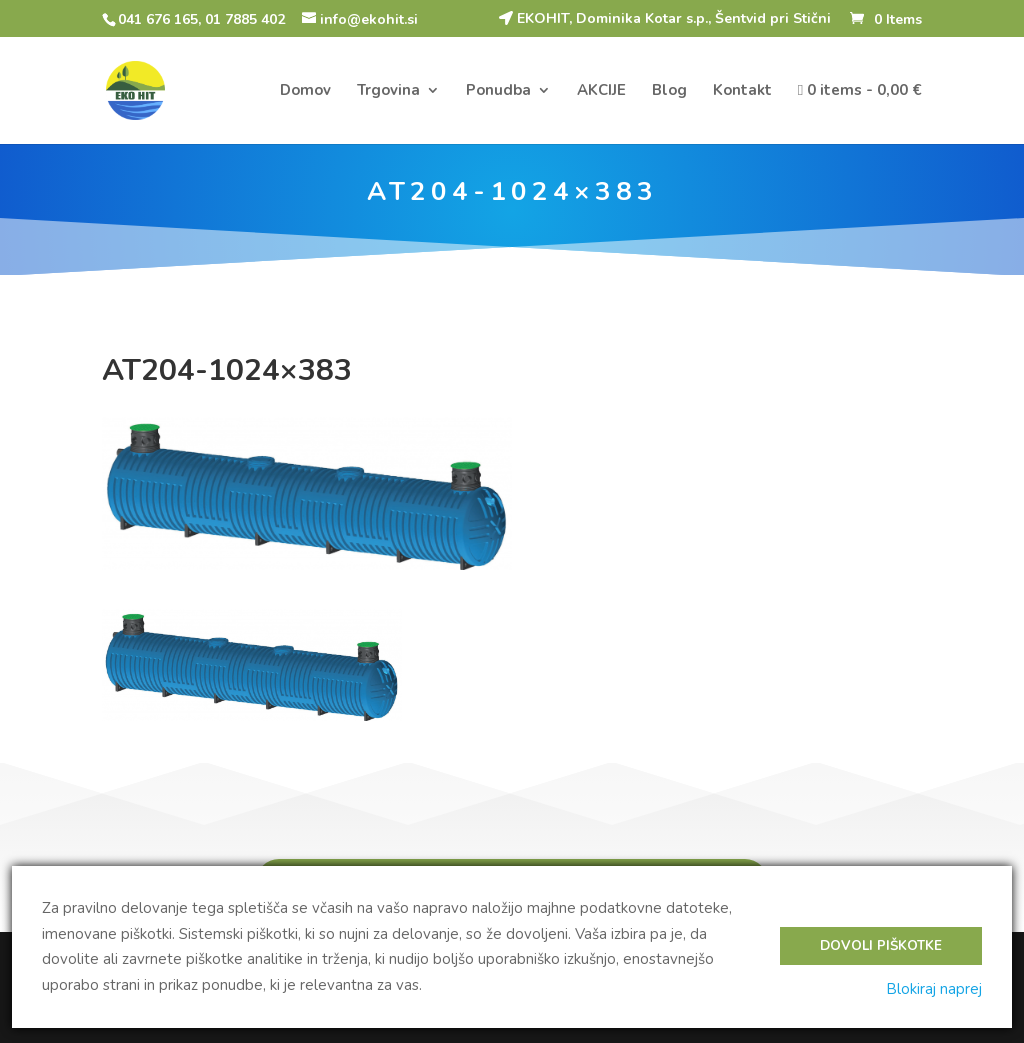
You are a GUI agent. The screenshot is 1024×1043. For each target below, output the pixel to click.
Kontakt (742, 91)
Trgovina (388, 91)
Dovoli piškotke (881, 946)
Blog (669, 91)
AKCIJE (601, 91)
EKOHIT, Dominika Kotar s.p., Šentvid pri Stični (665, 19)
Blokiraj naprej (934, 989)
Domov (305, 91)
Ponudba (498, 91)
